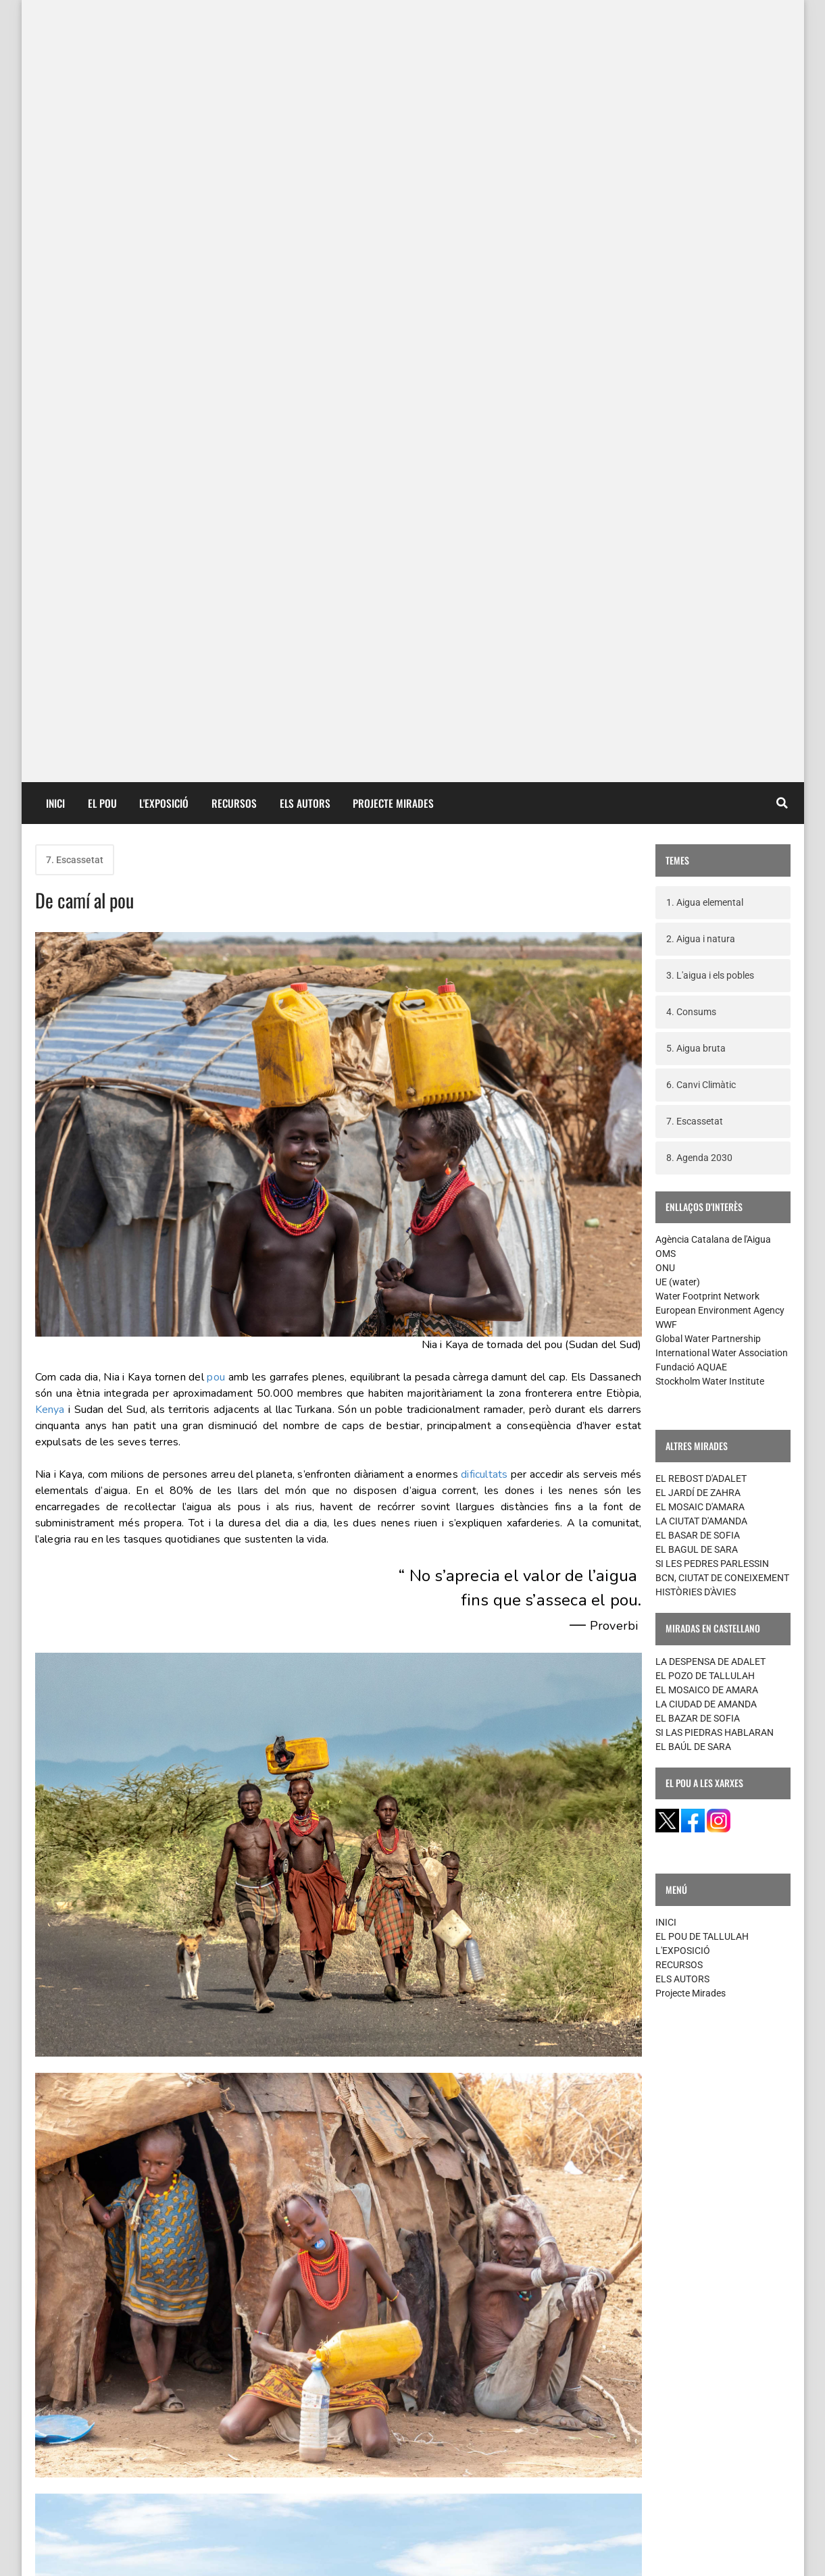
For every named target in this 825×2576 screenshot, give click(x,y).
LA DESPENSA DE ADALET (710, 893)
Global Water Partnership (708, 570)
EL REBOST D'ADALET (701, 710)
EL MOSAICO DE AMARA (706, 922)
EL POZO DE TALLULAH (705, 907)
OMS (665, 485)
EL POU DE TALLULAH (702, 1168)
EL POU (102, 35)
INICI (55, 35)
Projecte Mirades (690, 1225)
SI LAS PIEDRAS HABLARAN (714, 964)
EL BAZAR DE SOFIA (697, 950)
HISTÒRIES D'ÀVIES (695, 824)
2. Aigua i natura (700, 170)
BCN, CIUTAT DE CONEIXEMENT (722, 809)
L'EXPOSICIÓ (164, 35)
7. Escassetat (74, 91)
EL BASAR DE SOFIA (697, 767)
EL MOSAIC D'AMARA (700, 738)
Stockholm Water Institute (709, 613)
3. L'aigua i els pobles (710, 207)
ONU (665, 499)
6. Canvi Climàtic (701, 316)
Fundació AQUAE (691, 599)
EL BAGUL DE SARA (696, 781)
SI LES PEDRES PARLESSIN (712, 795)
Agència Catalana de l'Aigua (713, 471)
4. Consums (691, 243)
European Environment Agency (719, 542)
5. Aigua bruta (696, 280)
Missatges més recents (102, 2443)
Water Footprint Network (707, 528)
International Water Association (721, 584)
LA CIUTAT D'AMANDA (701, 753)
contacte (60, 2555)
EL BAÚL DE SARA (693, 978)
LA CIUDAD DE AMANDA (706, 936)
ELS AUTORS (305, 35)
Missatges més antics (576, 2443)
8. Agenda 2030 (699, 389)
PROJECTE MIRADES (393, 35)
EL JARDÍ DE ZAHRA (698, 724)
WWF (666, 556)
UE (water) (677, 514)
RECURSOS (234, 35)
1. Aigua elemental (704, 134)
